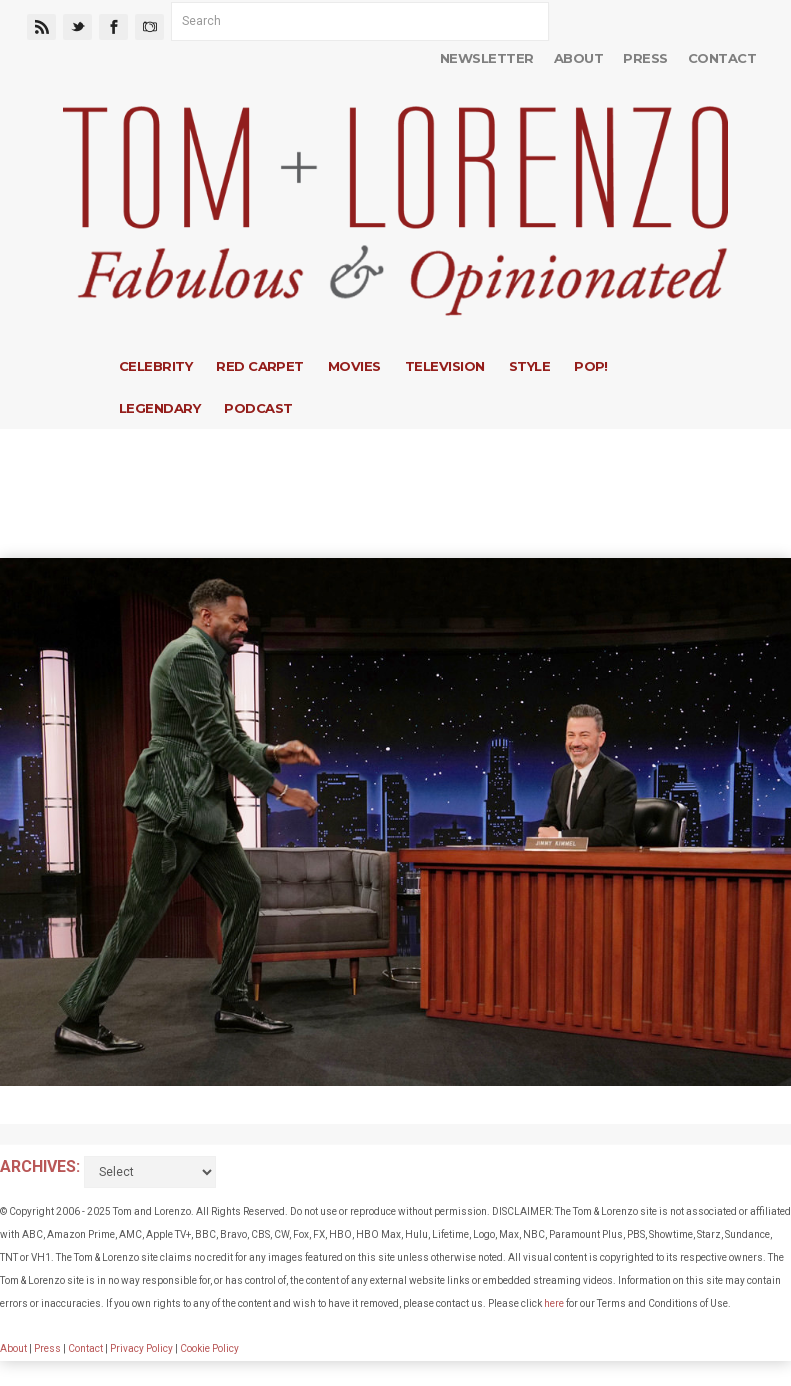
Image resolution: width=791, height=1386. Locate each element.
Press (645, 58)
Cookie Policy (209, 1348)
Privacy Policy (141, 1348)
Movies (354, 366)
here (554, 1303)
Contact (722, 58)
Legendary (159, 408)
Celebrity (155, 366)
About (578, 58)
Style (529, 366)
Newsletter (487, 58)
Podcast (258, 408)
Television (445, 366)
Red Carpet (260, 366)
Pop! (591, 366)
